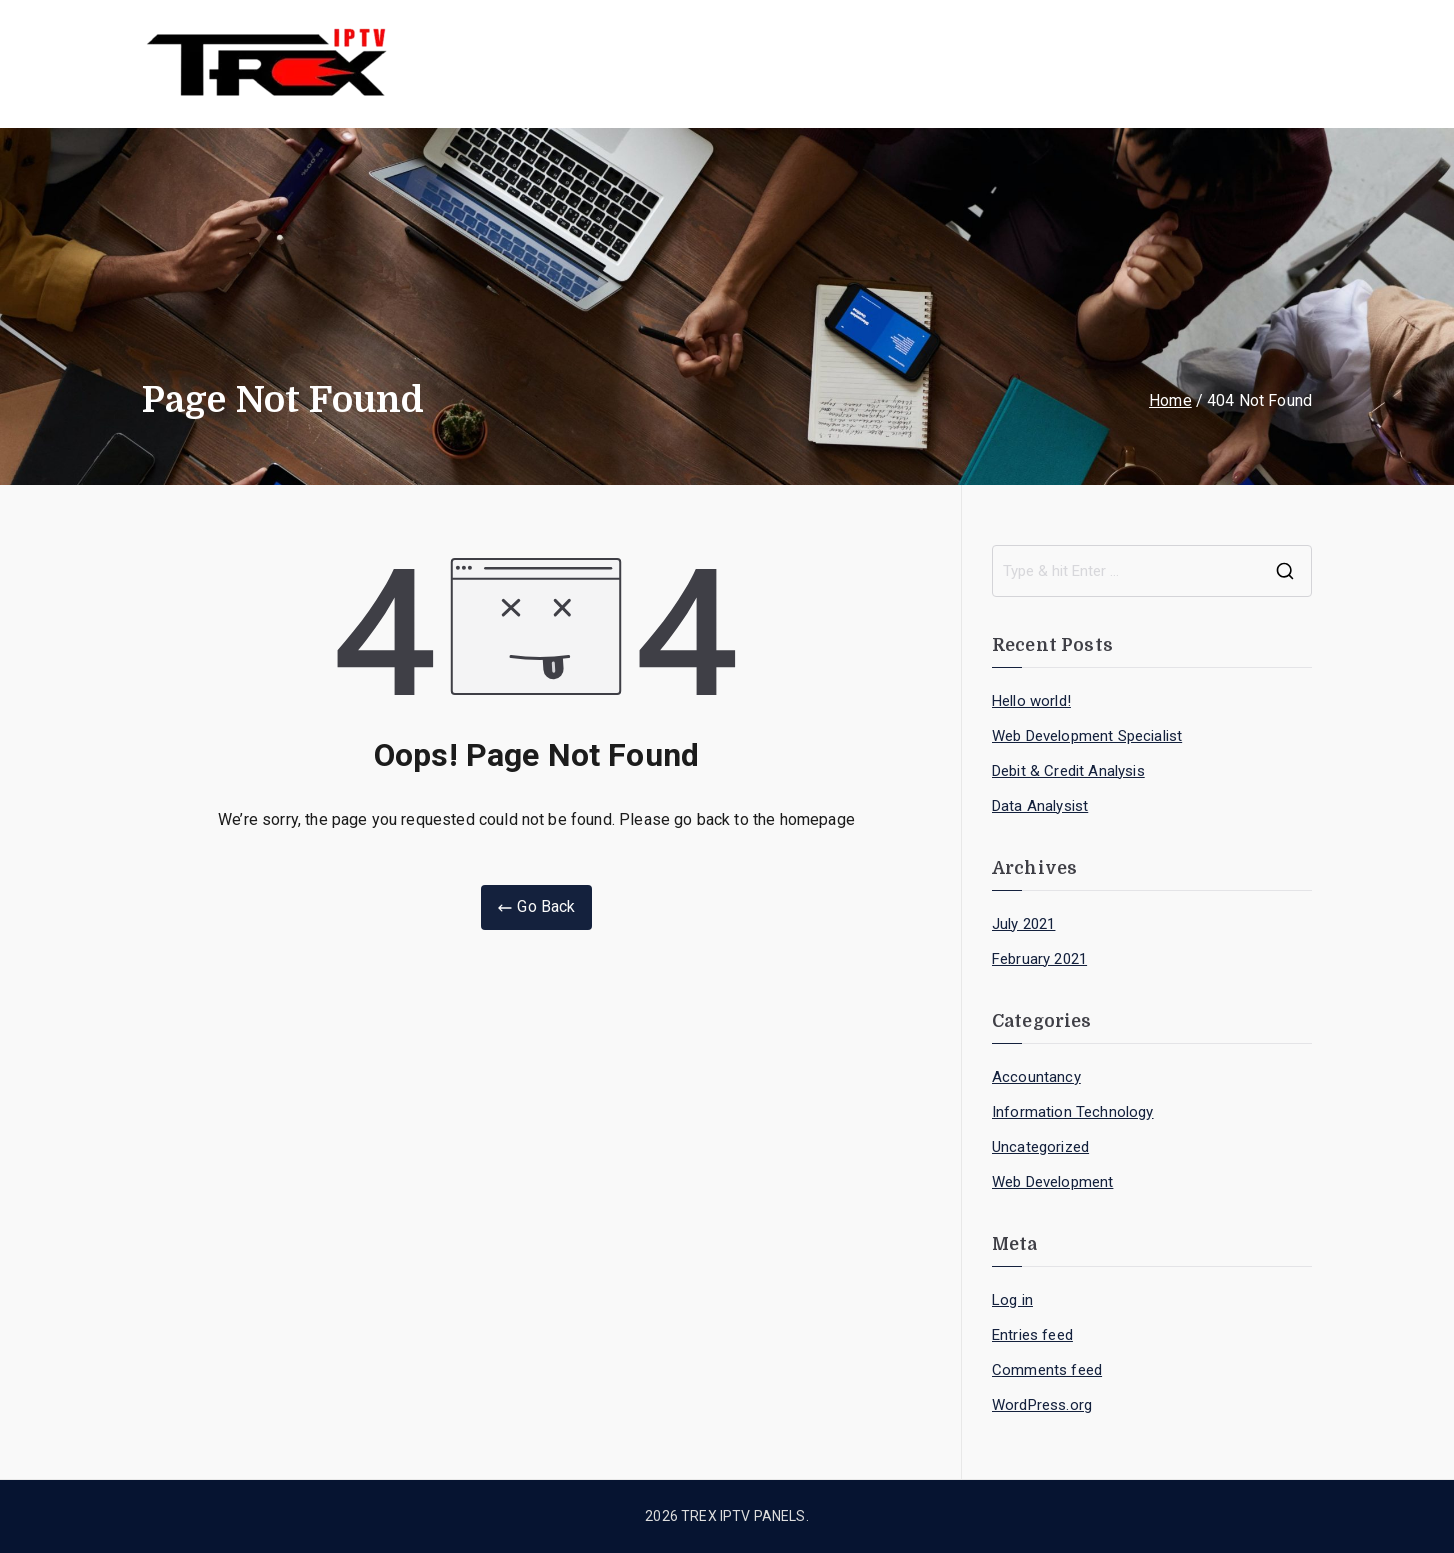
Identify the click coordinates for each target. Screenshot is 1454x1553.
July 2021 (1023, 924)
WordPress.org (1042, 1405)
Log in (1012, 1300)
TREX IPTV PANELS (743, 1516)
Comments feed (1047, 1370)
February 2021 (1039, 959)
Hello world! (1031, 701)
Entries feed (1032, 1335)
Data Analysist (1040, 806)
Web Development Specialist (1087, 736)
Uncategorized (1040, 1147)
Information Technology (1073, 1112)
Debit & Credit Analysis (1068, 771)
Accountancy (1036, 1077)
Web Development (1052, 1182)
